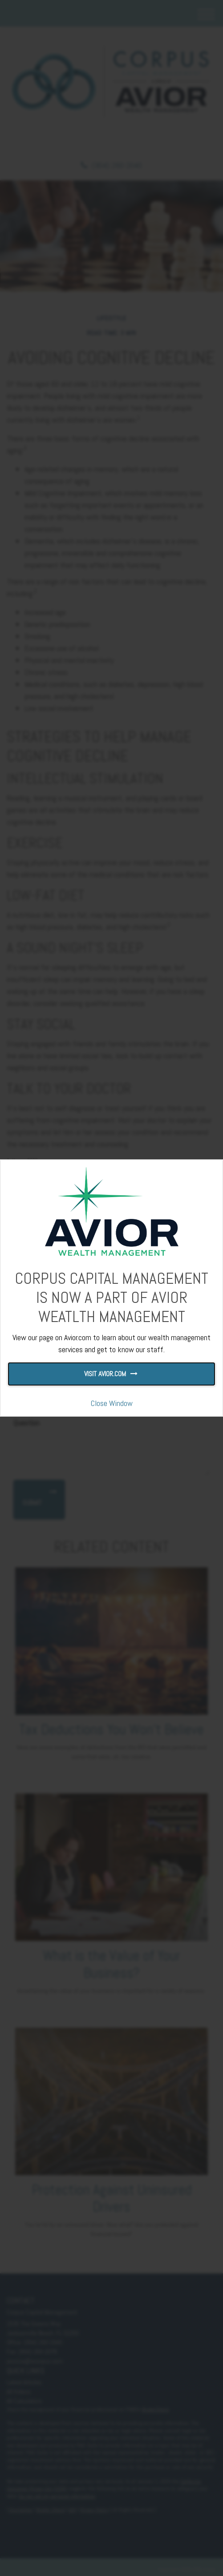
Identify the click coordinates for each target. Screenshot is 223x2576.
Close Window (112, 1403)
